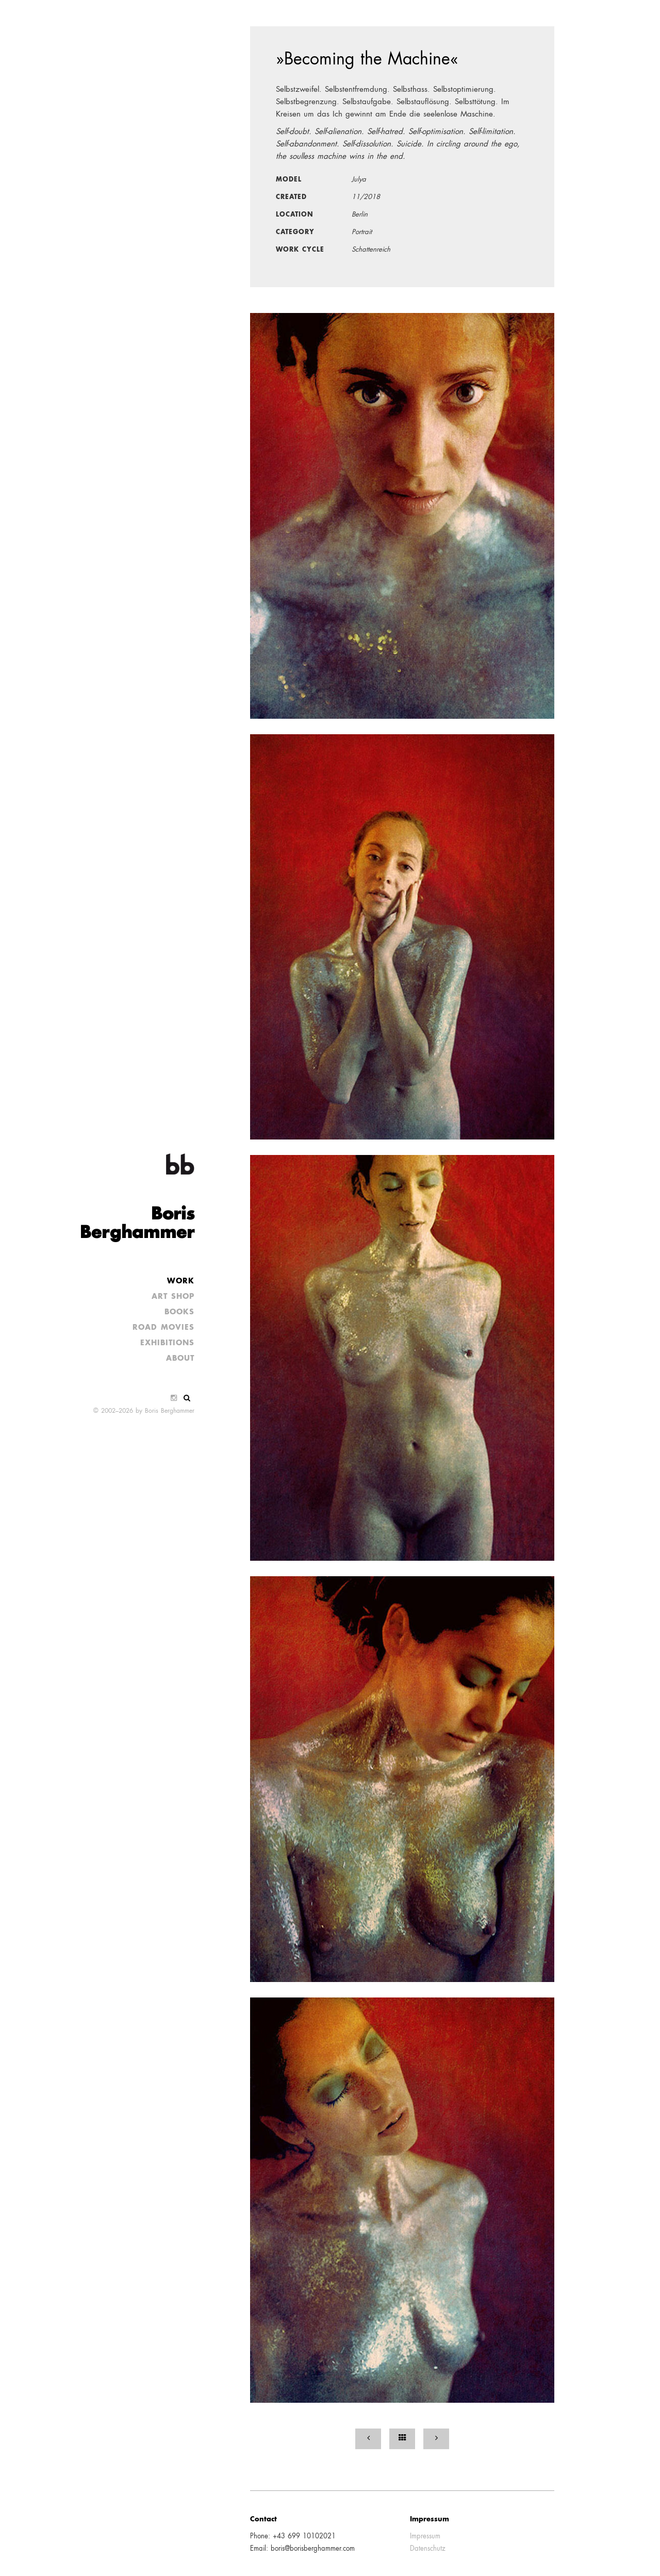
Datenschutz (428, 2549)
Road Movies (163, 1327)
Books (179, 1312)
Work (180, 1281)
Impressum (425, 2536)
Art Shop (173, 1296)
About (180, 1358)
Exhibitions (167, 1343)
